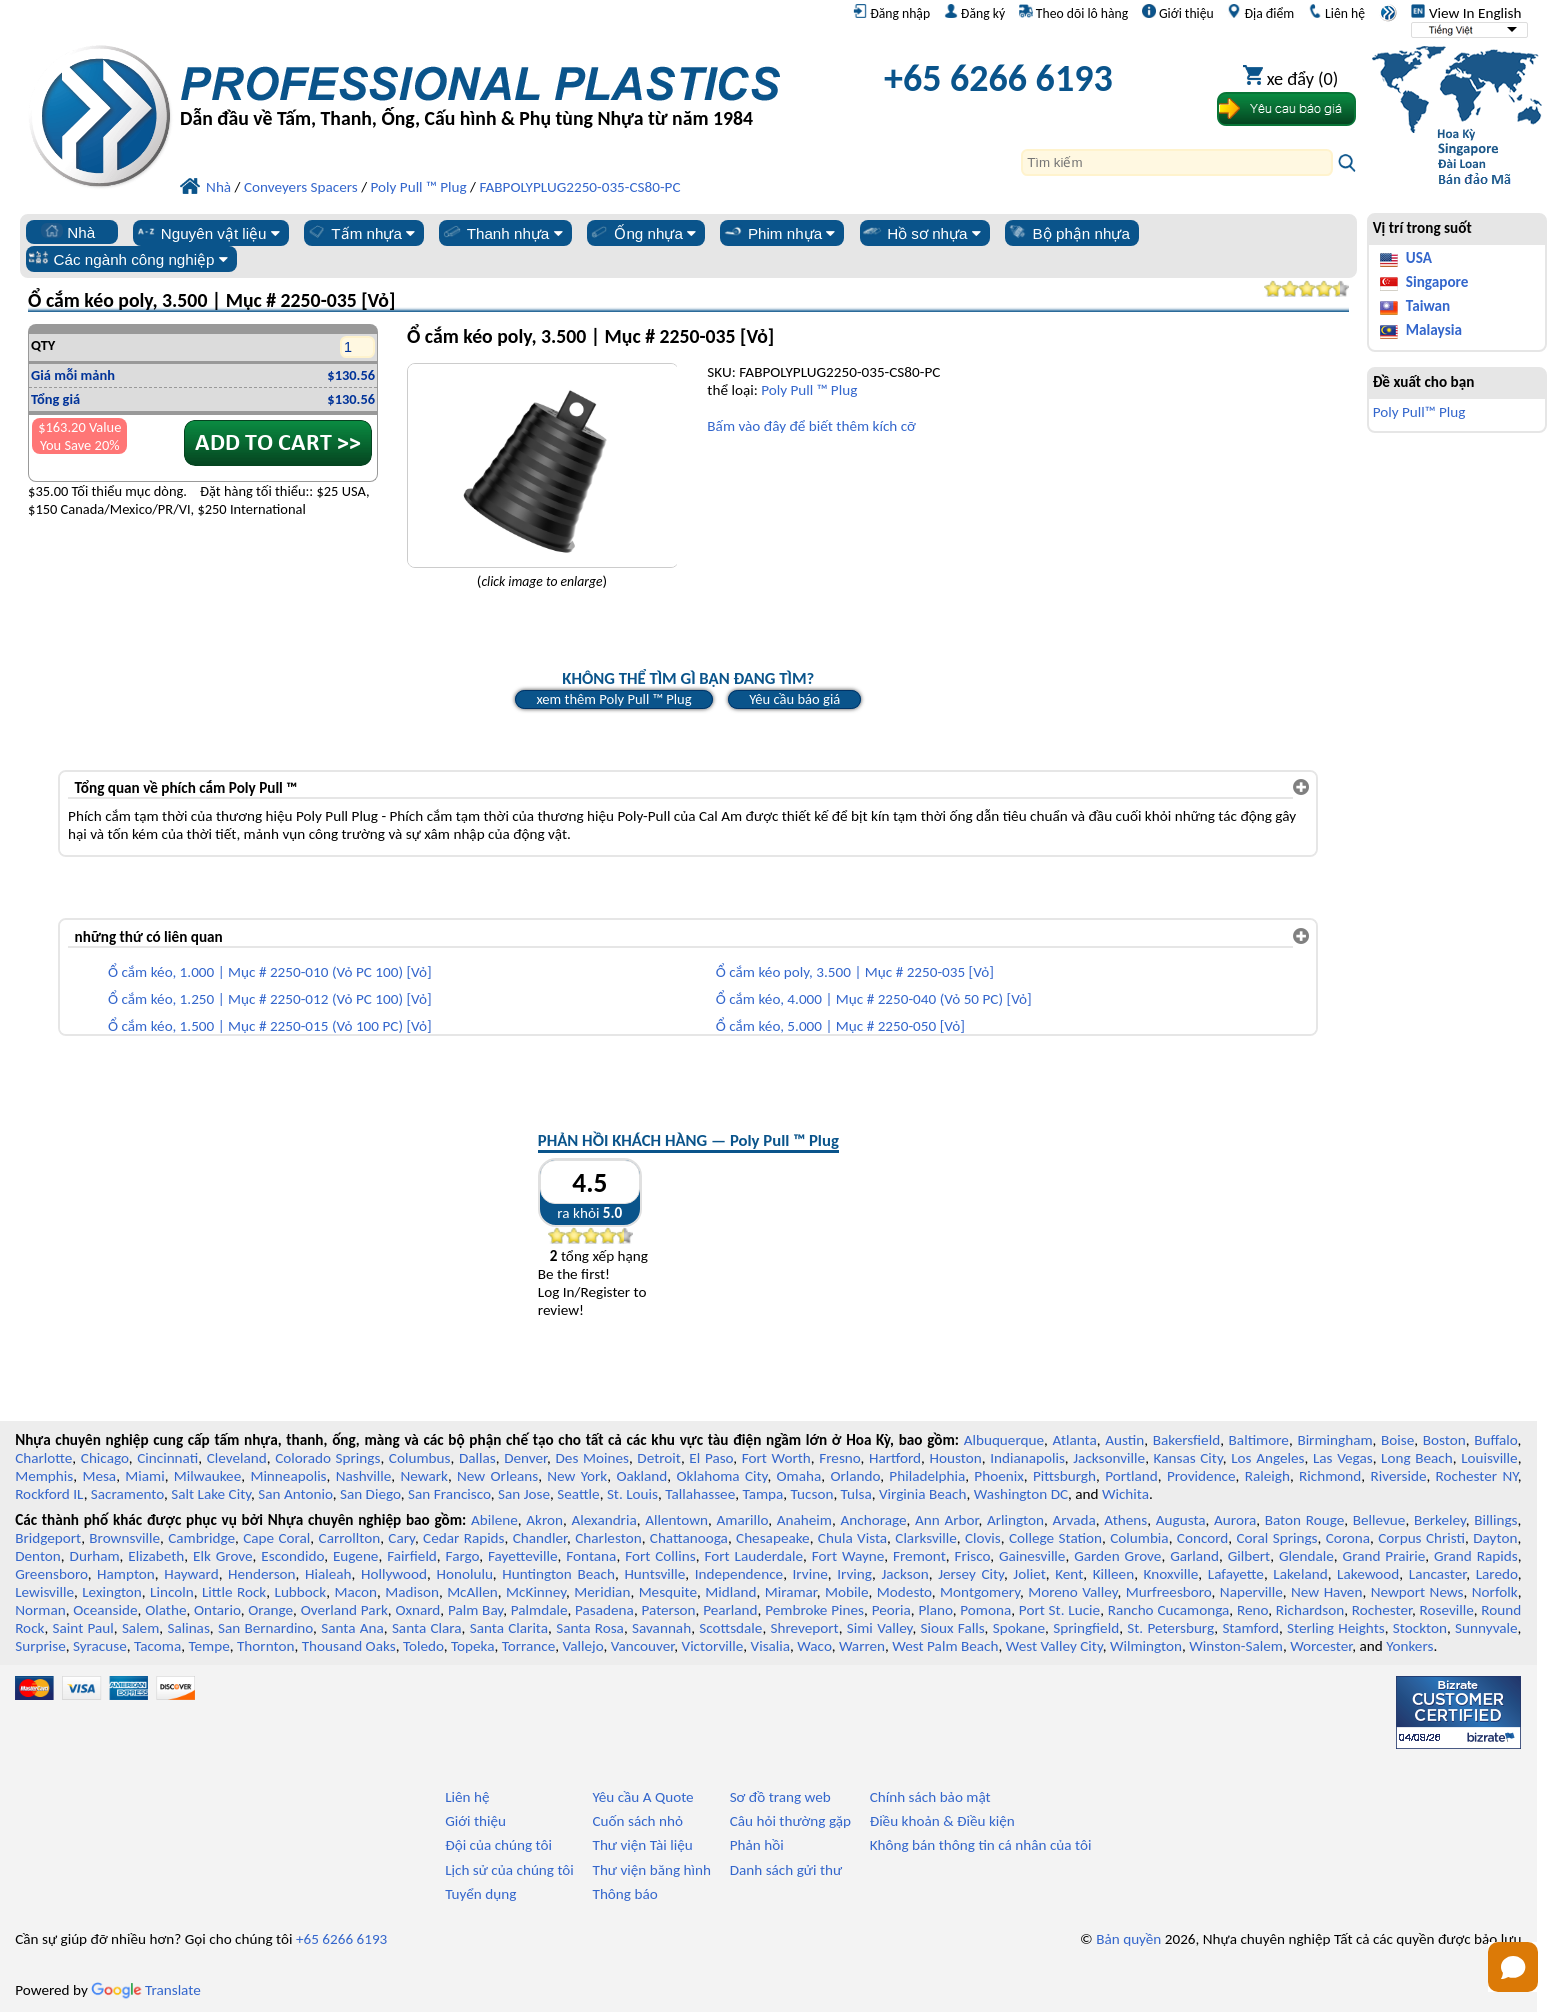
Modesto (904, 1592)
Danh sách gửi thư (786, 1870)
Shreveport (804, 1628)
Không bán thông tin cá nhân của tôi (981, 1845)
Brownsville (124, 1538)
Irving (854, 1574)
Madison (412, 1592)
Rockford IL (49, 1494)
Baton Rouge (1305, 1520)
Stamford (1250, 1628)
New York (577, 1476)
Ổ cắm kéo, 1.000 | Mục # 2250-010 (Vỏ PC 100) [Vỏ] (270, 972)
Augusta (1181, 1520)
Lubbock (301, 1592)
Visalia (771, 1646)
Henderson (262, 1574)
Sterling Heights (1336, 1628)
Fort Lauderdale (753, 1556)
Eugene (356, 1556)
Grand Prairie (1384, 1556)
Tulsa (856, 1494)
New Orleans (497, 1476)
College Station (1055, 1538)
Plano (935, 1610)
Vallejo (583, 1646)
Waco (814, 1646)
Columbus (420, 1458)
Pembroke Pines (814, 1610)
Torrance (529, 1646)
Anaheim (804, 1520)
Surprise (40, 1646)
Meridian (602, 1592)
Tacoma (157, 1646)
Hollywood (394, 1574)
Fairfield (412, 1556)
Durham (95, 1556)
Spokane (1019, 1628)
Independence (739, 1574)
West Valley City (1054, 1646)
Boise (1397, 1440)
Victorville (713, 1646)
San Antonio (295, 1494)
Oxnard (417, 1610)
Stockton (1420, 1628)
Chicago (105, 1458)
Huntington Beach (558, 1574)
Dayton (1495, 1538)
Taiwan (1428, 306)
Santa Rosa (590, 1628)
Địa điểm (1260, 13)
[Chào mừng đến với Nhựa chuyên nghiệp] (480, 83)
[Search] (1177, 162)
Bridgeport (48, 1538)
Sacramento (127, 1494)
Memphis (44, 1476)
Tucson (812, 1494)
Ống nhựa (642, 233)
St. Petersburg (1170, 1628)
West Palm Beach (945, 1646)
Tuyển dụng (480, 1894)
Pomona (985, 1610)
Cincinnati (167, 1458)
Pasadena (604, 1610)
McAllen (472, 1592)
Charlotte (43, 1458)
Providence (1201, 1476)
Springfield (1086, 1628)
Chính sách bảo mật (930, 1797)
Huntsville (654, 1574)
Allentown (676, 1520)
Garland (1194, 1556)
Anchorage (873, 1520)
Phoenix (998, 1476)
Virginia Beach (923, 1494)
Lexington (112, 1592)
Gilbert (1249, 1556)
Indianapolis (1027, 1458)
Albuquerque (1004, 1440)
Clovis (983, 1538)
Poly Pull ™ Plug (809, 390)
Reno (1252, 1610)
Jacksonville (1109, 1458)
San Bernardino (265, 1628)
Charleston (608, 1538)
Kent (1069, 1574)
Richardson (1310, 1610)
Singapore (1437, 282)
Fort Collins (660, 1556)
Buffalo (1495, 1440)
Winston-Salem (1236, 1646)
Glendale (1306, 1556)
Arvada (1073, 1520)
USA (1419, 258)
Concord (1202, 1538)
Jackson (904, 1574)
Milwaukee (207, 1476)
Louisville (1489, 1458)
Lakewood (1368, 1574)
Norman (40, 1610)
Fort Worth (776, 1458)
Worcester (1321, 1646)
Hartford (895, 1458)
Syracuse (100, 1646)
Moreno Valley (1072, 1592)
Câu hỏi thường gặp (790, 1821)
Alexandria (603, 1520)
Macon (355, 1592)
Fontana (591, 1556)
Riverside (1398, 1476)
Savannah (661, 1628)
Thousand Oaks (349, 1646)
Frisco (972, 1556)
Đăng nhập (891, 13)
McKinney (536, 1592)
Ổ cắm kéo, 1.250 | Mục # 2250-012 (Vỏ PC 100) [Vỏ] (270, 999)
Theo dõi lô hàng (1073, 13)
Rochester (1382, 1610)
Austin (1124, 1440)
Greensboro (51, 1574)
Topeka (473, 1646)
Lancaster (1437, 1574)
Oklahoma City (721, 1476)
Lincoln (172, 1592)
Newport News (1417, 1592)
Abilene (494, 1520)
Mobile (847, 1592)
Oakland (641, 1476)
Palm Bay (475, 1610)
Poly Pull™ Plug (1419, 412)
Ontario (217, 1610)
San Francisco (449, 1494)
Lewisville (44, 1592)
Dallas (477, 1458)
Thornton (265, 1646)
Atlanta (1075, 1440)
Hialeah (328, 1574)
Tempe (208, 1646)
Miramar (791, 1592)
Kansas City (1188, 1458)
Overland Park (344, 1610)
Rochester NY (1477, 1476)
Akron (544, 1520)
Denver (525, 1458)
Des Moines (591, 1458)
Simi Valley (880, 1628)
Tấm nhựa (360, 233)
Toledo (423, 1646)
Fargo (463, 1556)
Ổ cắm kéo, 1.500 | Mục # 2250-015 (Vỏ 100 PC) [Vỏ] (270, 1026)
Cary (401, 1538)
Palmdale (539, 1610)
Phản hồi (757, 1845)
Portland (1131, 1476)
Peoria (891, 1610)
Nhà (68, 232)
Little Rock (234, 1592)
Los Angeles (1267, 1458)
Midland (730, 1592)
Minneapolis (288, 1476)
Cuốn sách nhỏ (637, 1821)
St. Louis (632, 1494)
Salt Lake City (211, 1494)
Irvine (810, 1574)
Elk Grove (223, 1556)
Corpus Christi (1421, 1538)
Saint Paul (83, 1628)
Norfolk (1495, 1592)
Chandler (540, 1538)
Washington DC (1021, 1494)
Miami (144, 1476)
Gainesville (1032, 1556)
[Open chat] (1513, 1967)
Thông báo (624, 1894)
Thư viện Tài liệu (642, 1845)
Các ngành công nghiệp (128, 259)
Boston (1444, 1440)
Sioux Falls (953, 1628)
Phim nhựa (778, 233)
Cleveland (237, 1458)
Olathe (165, 1610)
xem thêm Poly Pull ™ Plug (613, 699)
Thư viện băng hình (651, 1870)
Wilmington (1146, 1646)
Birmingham (1334, 1440)
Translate (146, 1990)
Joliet (1029, 1574)
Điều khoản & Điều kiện (942, 1821)
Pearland (730, 1610)
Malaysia (1434, 330)
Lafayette (1236, 1574)
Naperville (1251, 1592)
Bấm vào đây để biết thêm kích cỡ (811, 426)
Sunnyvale (1486, 1628)
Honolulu (464, 1574)
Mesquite (668, 1592)
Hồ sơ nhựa (921, 233)
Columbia (1139, 1538)
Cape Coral (276, 1538)
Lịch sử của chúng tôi (509, 1870)
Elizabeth (156, 1556)
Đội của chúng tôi (498, 1845)
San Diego (370, 1494)
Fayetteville (523, 1556)
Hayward (191, 1574)
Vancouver (643, 1646)
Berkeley (1440, 1520)
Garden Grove (1117, 1556)
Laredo (1497, 1574)
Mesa (99, 1476)
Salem (140, 1628)
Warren (862, 1646)
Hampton (126, 1574)
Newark (423, 1476)
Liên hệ (1336, 13)
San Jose (524, 1494)
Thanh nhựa (502, 233)
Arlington (1015, 1520)
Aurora (1235, 1520)
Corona (1348, 1538)
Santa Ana (352, 1628)
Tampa (762, 1494)
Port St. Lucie (1059, 1610)
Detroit (659, 1458)
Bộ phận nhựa (1068, 233)
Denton (38, 1556)
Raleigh (1267, 1476)
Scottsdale (730, 1628)
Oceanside (105, 1610)
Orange (270, 1610)
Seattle (578, 1494)
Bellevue (1379, 1520)
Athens (1125, 1520)
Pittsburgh (1064, 1476)
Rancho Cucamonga (1169, 1610)
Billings (1495, 1520)
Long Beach (1417, 1458)
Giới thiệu (1178, 13)
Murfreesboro (1169, 1592)
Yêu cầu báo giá (794, 699)
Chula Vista (852, 1538)
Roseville (1447, 1610)
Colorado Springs (327, 1458)
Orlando (855, 1476)
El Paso (711, 1458)
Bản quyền (1128, 1939)
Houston (956, 1458)
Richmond (1330, 1476)
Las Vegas (1343, 1458)
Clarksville (926, 1538)
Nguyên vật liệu (207, 233)
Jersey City (971, 1574)
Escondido (292, 1556)
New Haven (1326, 1592)
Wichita (1125, 1494)
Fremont (919, 1556)
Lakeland (1300, 1574)
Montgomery (980, 1592)
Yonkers (1409, 1646)
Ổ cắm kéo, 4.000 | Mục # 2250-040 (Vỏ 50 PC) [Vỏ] (874, 999)
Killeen (1113, 1574)
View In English (1466, 13)
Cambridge (201, 1538)
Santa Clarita (509, 1628)
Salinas (188, 1628)
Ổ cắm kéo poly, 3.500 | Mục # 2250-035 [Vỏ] (855, 972)
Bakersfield (1186, 1440)
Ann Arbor (947, 1520)
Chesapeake (773, 1538)
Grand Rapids (1476, 1556)
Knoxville (1171, 1574)
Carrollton (350, 1538)
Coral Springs (1276, 1538)
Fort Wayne (848, 1556)
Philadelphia (927, 1476)
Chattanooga (689, 1538)
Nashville (364, 1476)
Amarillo (743, 1520)
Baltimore (1259, 1440)
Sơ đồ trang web (780, 1797)
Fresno (839, 1458)
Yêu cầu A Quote (642, 1797)
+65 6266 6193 (998, 78)
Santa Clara (427, 1628)
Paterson (668, 1610)
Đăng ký (974, 13)
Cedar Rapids (464, 1538)
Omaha (799, 1476)
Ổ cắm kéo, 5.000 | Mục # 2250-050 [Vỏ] (840, 1026)
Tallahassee (700, 1494)
